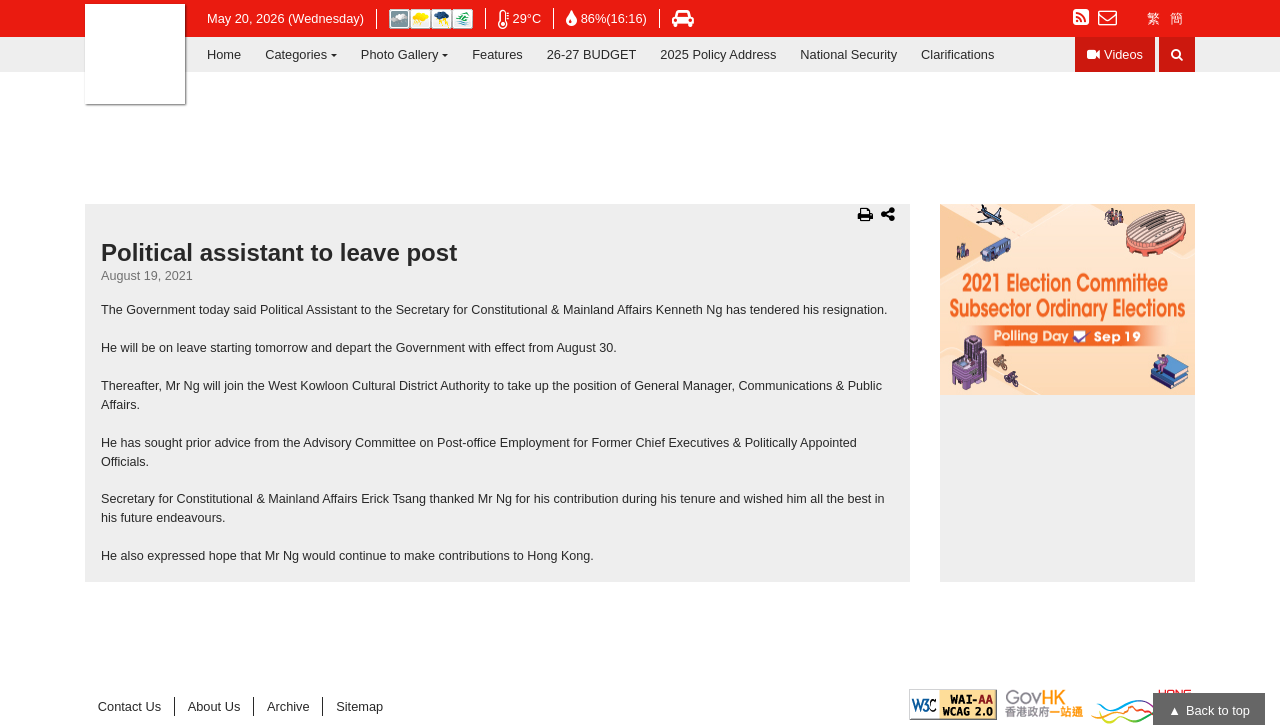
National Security (848, 54)
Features (497, 54)
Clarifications (957, 54)
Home (224, 54)
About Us (214, 706)
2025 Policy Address (718, 54)
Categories (296, 54)
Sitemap (359, 706)
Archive (288, 706)
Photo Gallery (400, 54)
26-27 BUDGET (592, 54)
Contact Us (129, 706)
